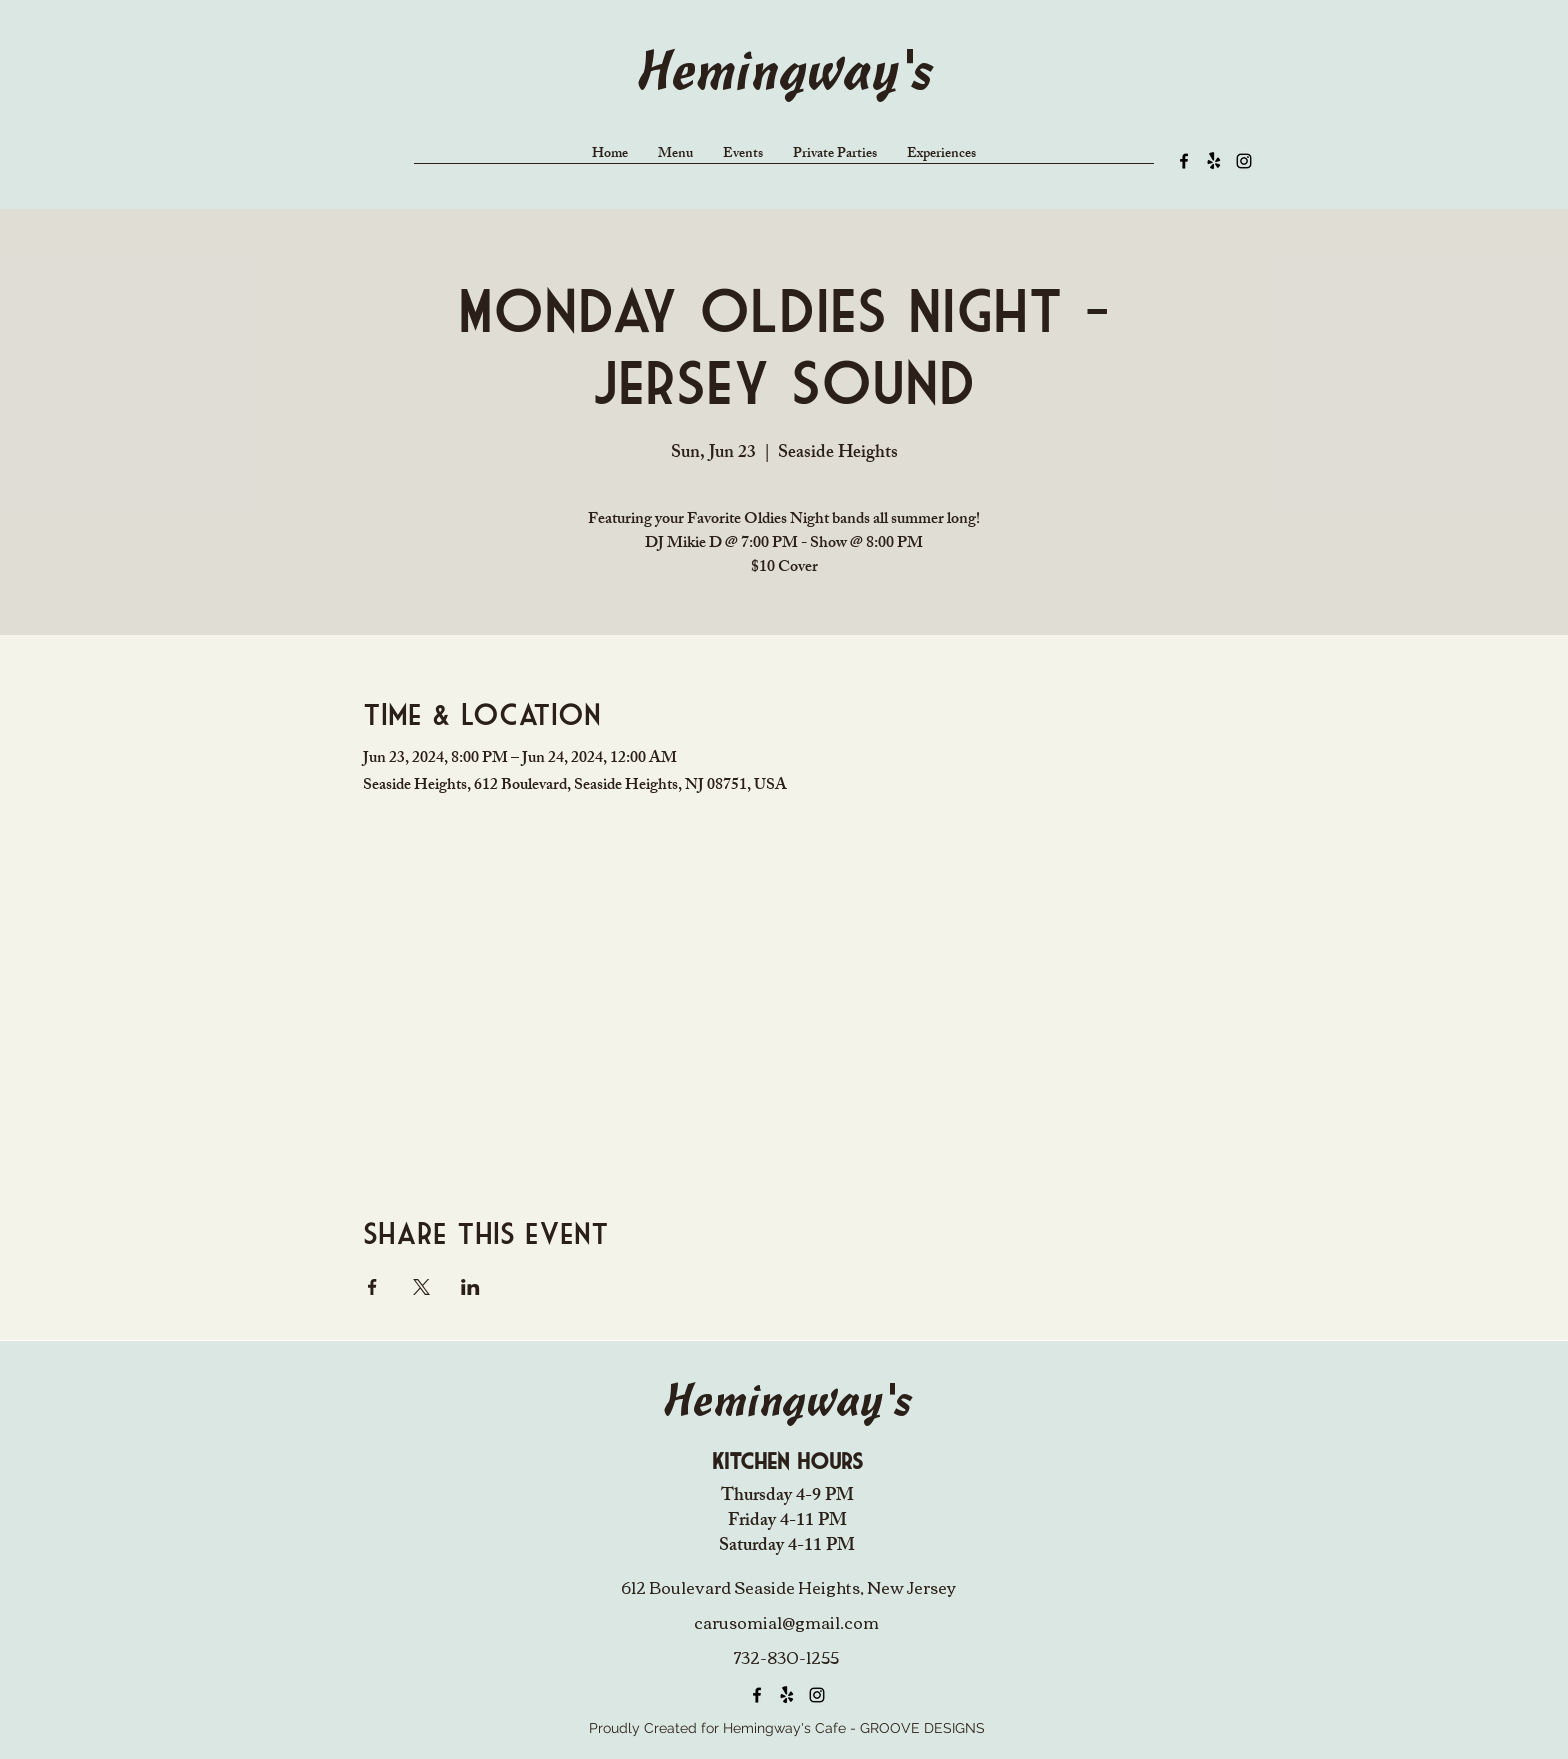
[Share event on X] (421, 1287)
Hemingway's (784, 75)
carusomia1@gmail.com (786, 1622)
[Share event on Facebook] (372, 1287)
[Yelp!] (1214, 161)
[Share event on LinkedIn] (470, 1287)
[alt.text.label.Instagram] (1244, 161)
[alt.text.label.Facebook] (1184, 161)
